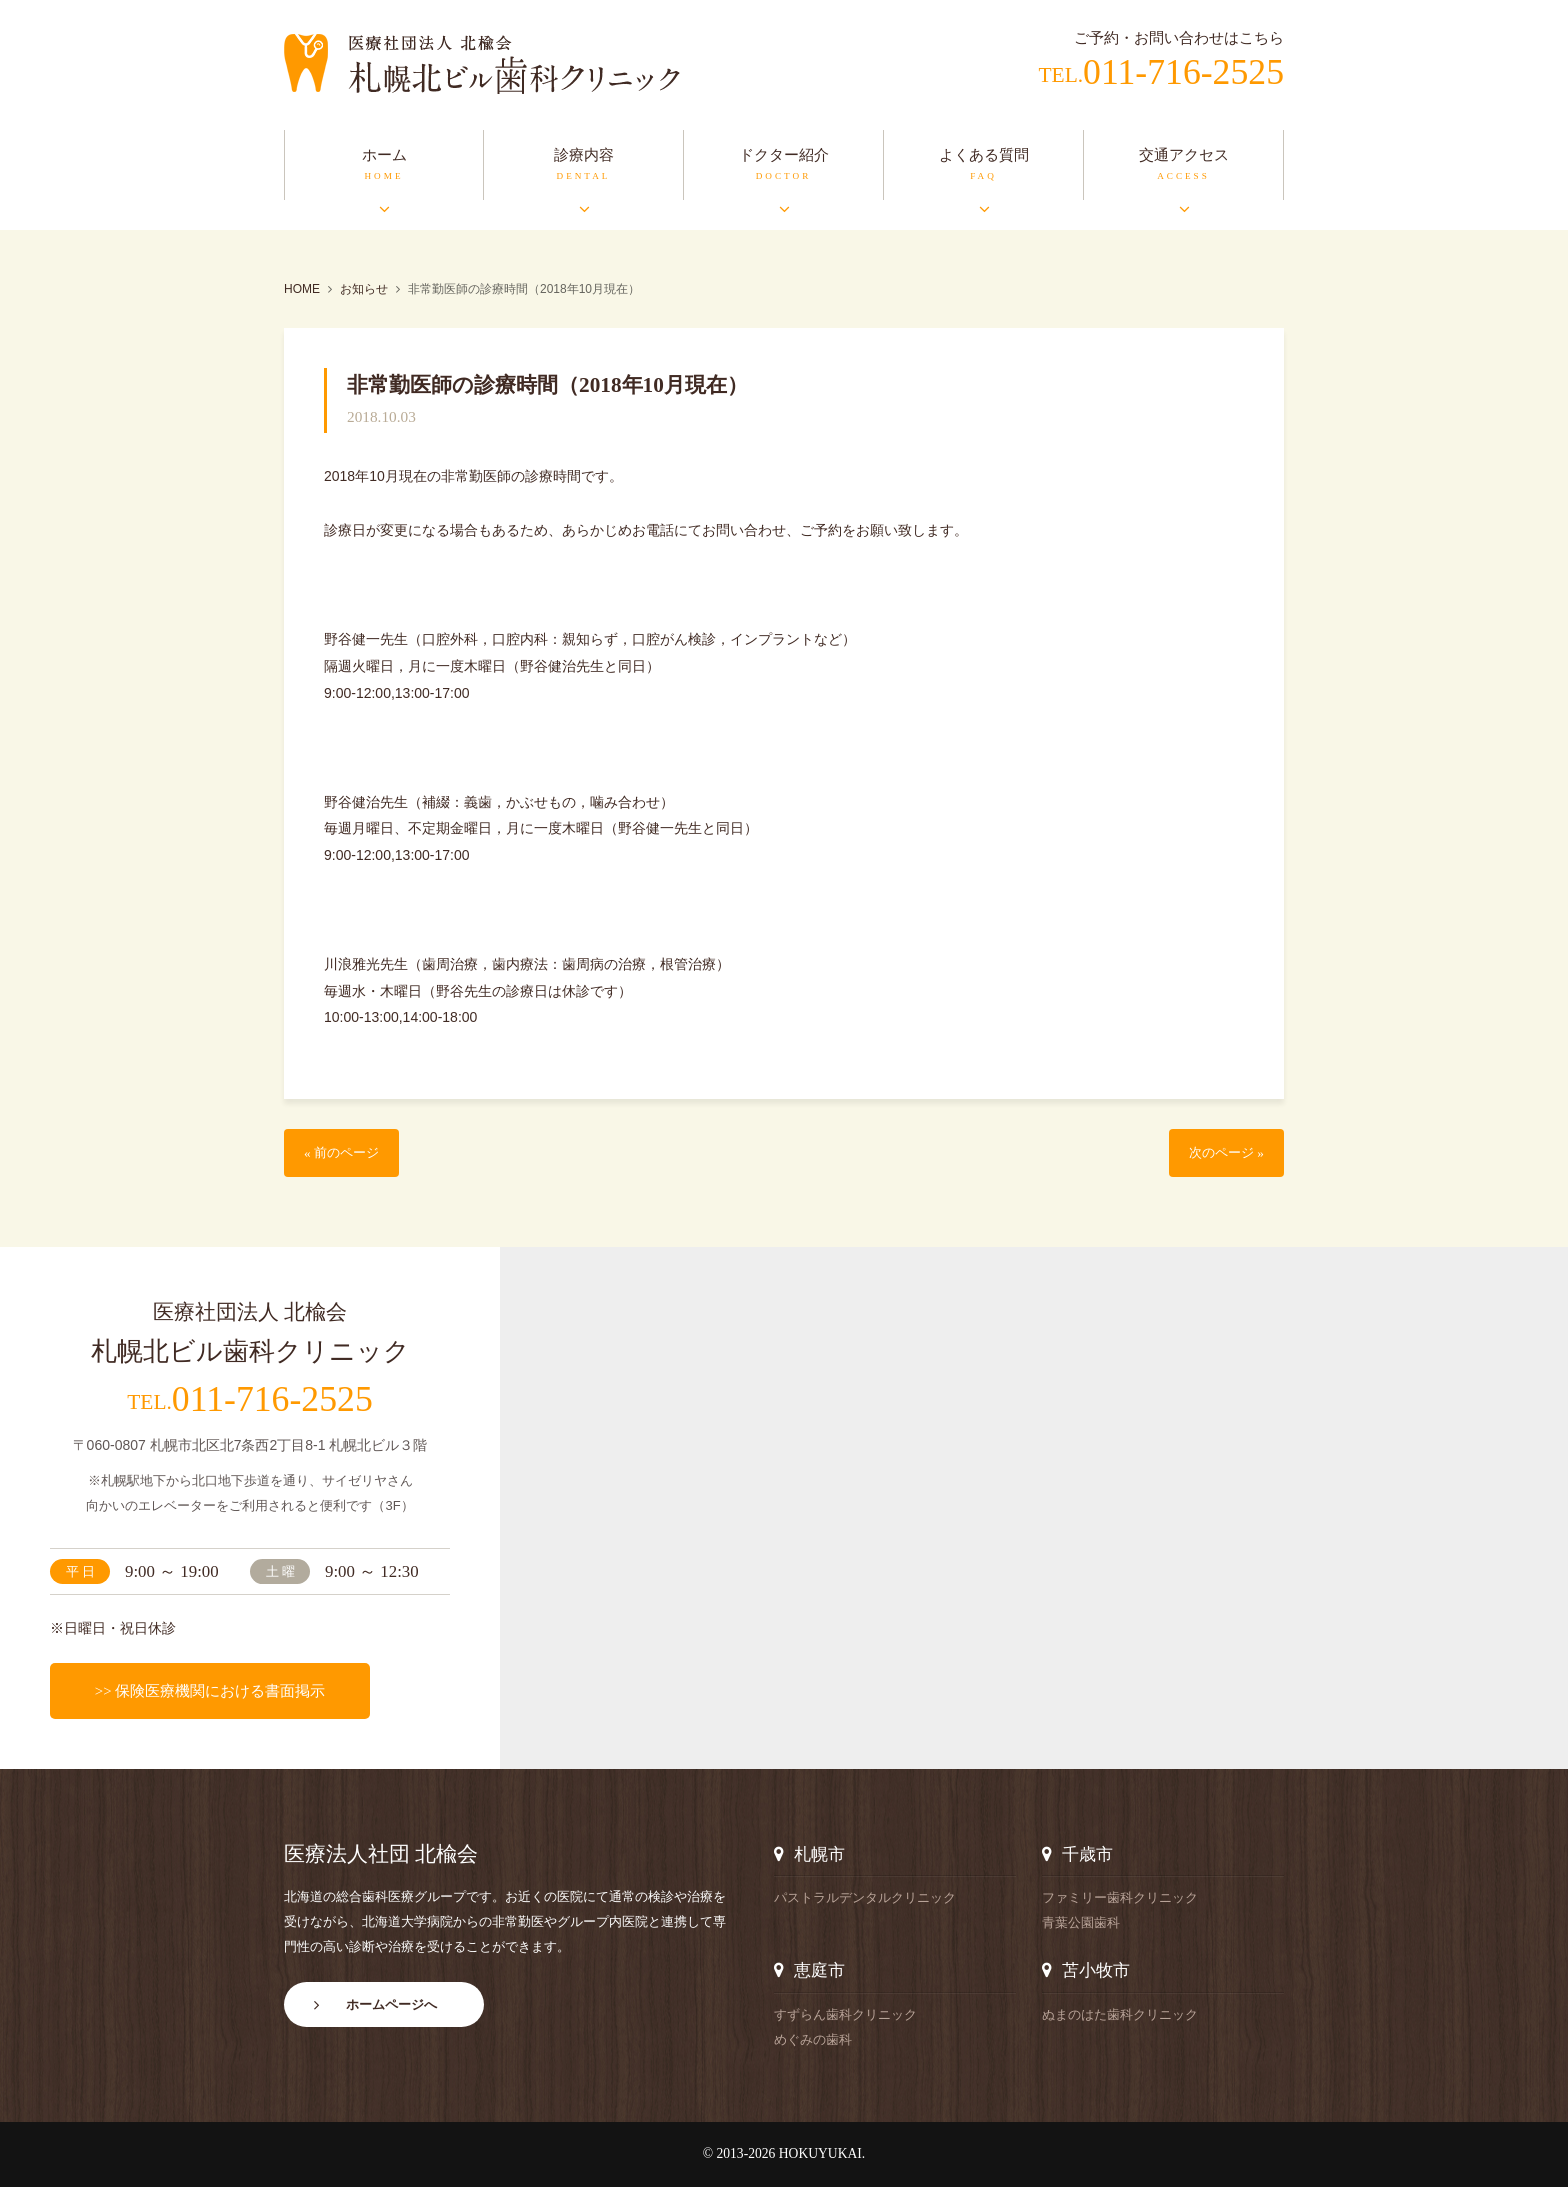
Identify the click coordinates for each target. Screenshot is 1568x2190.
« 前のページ (347, 1153)
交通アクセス (1184, 154)
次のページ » (1221, 1153)
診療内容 (584, 154)
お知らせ (364, 289)
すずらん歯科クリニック (845, 2017)
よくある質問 (984, 154)
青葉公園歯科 (1081, 1925)
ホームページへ (391, 2014)
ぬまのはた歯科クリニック (1120, 2017)
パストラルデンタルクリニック (865, 1900)
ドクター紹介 (784, 154)
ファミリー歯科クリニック (1120, 1900)
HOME (302, 289)
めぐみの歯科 (813, 2042)
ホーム (384, 154)
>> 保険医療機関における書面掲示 (209, 1692)
